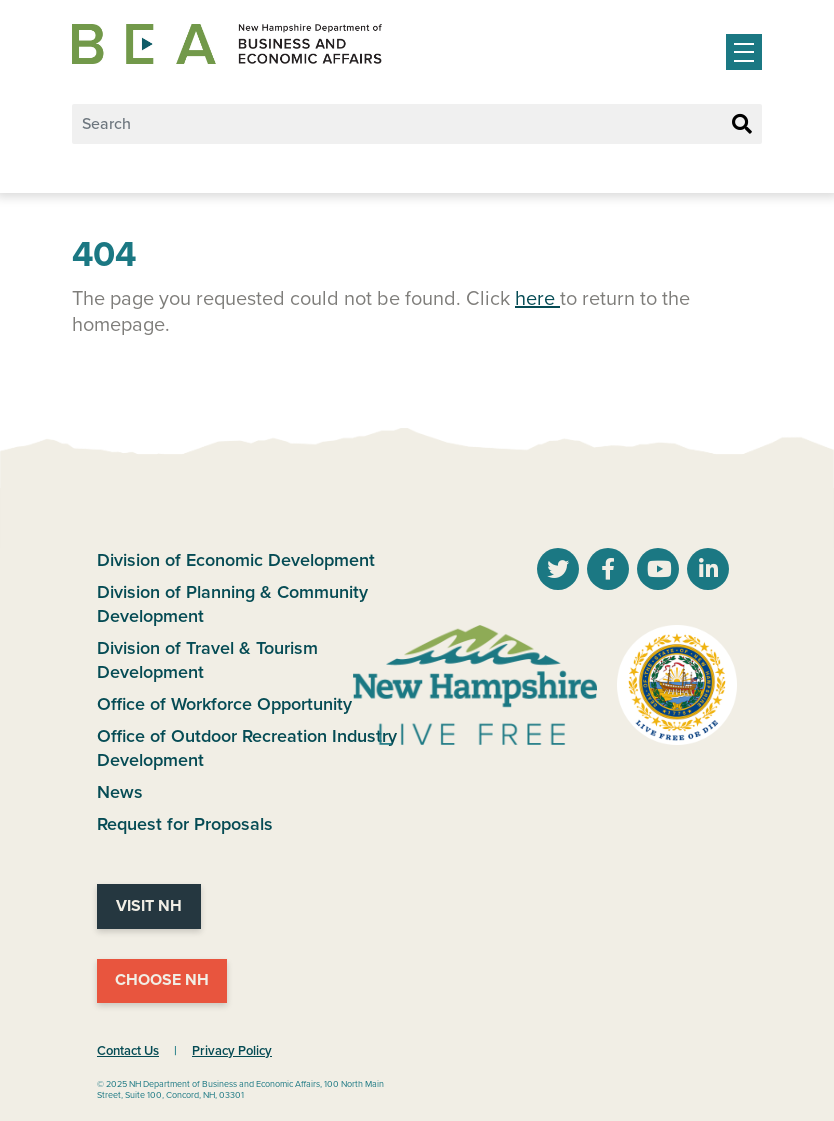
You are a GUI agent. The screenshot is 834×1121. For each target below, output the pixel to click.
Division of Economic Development (236, 560)
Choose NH (162, 980)
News (120, 792)
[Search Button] (742, 125)
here (537, 299)
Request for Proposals (185, 824)
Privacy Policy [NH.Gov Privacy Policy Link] (232, 1051)
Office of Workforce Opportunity (224, 704)
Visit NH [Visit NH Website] (149, 906)
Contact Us (128, 1051)
